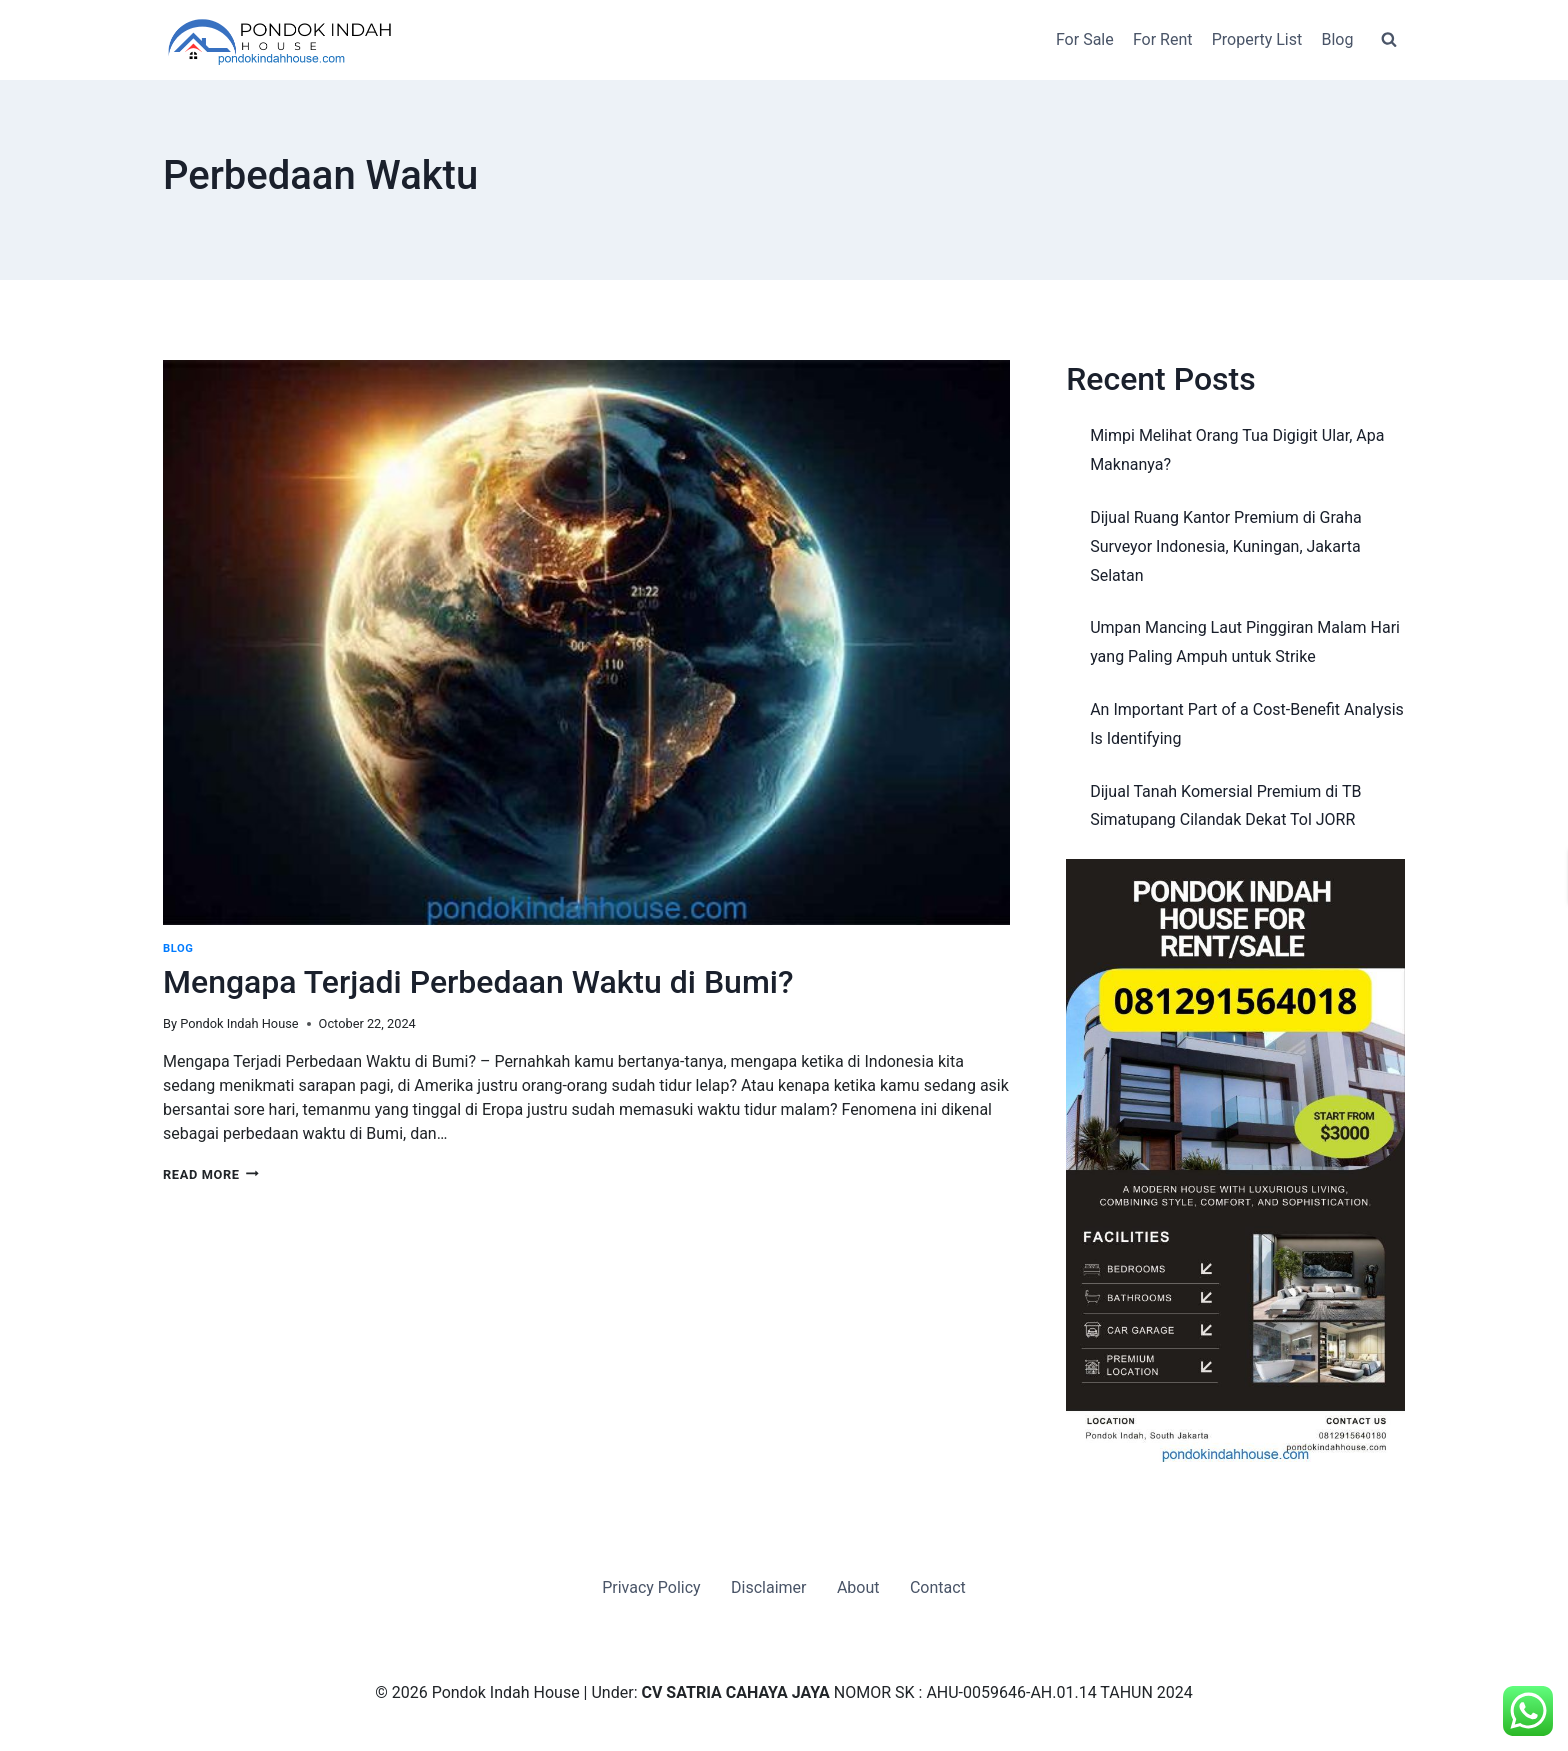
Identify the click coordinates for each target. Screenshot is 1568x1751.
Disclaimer (768, 1587)
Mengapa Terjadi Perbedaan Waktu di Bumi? (478, 982)
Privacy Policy (651, 1587)
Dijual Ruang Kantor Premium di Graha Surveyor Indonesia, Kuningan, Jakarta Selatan (1226, 546)
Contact (938, 1587)
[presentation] (586, 642)
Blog (1337, 39)
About (858, 1587)
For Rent (1163, 39)
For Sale (1085, 39)
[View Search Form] (1389, 40)
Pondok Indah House (239, 1023)
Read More (211, 1174)
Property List (1257, 39)
